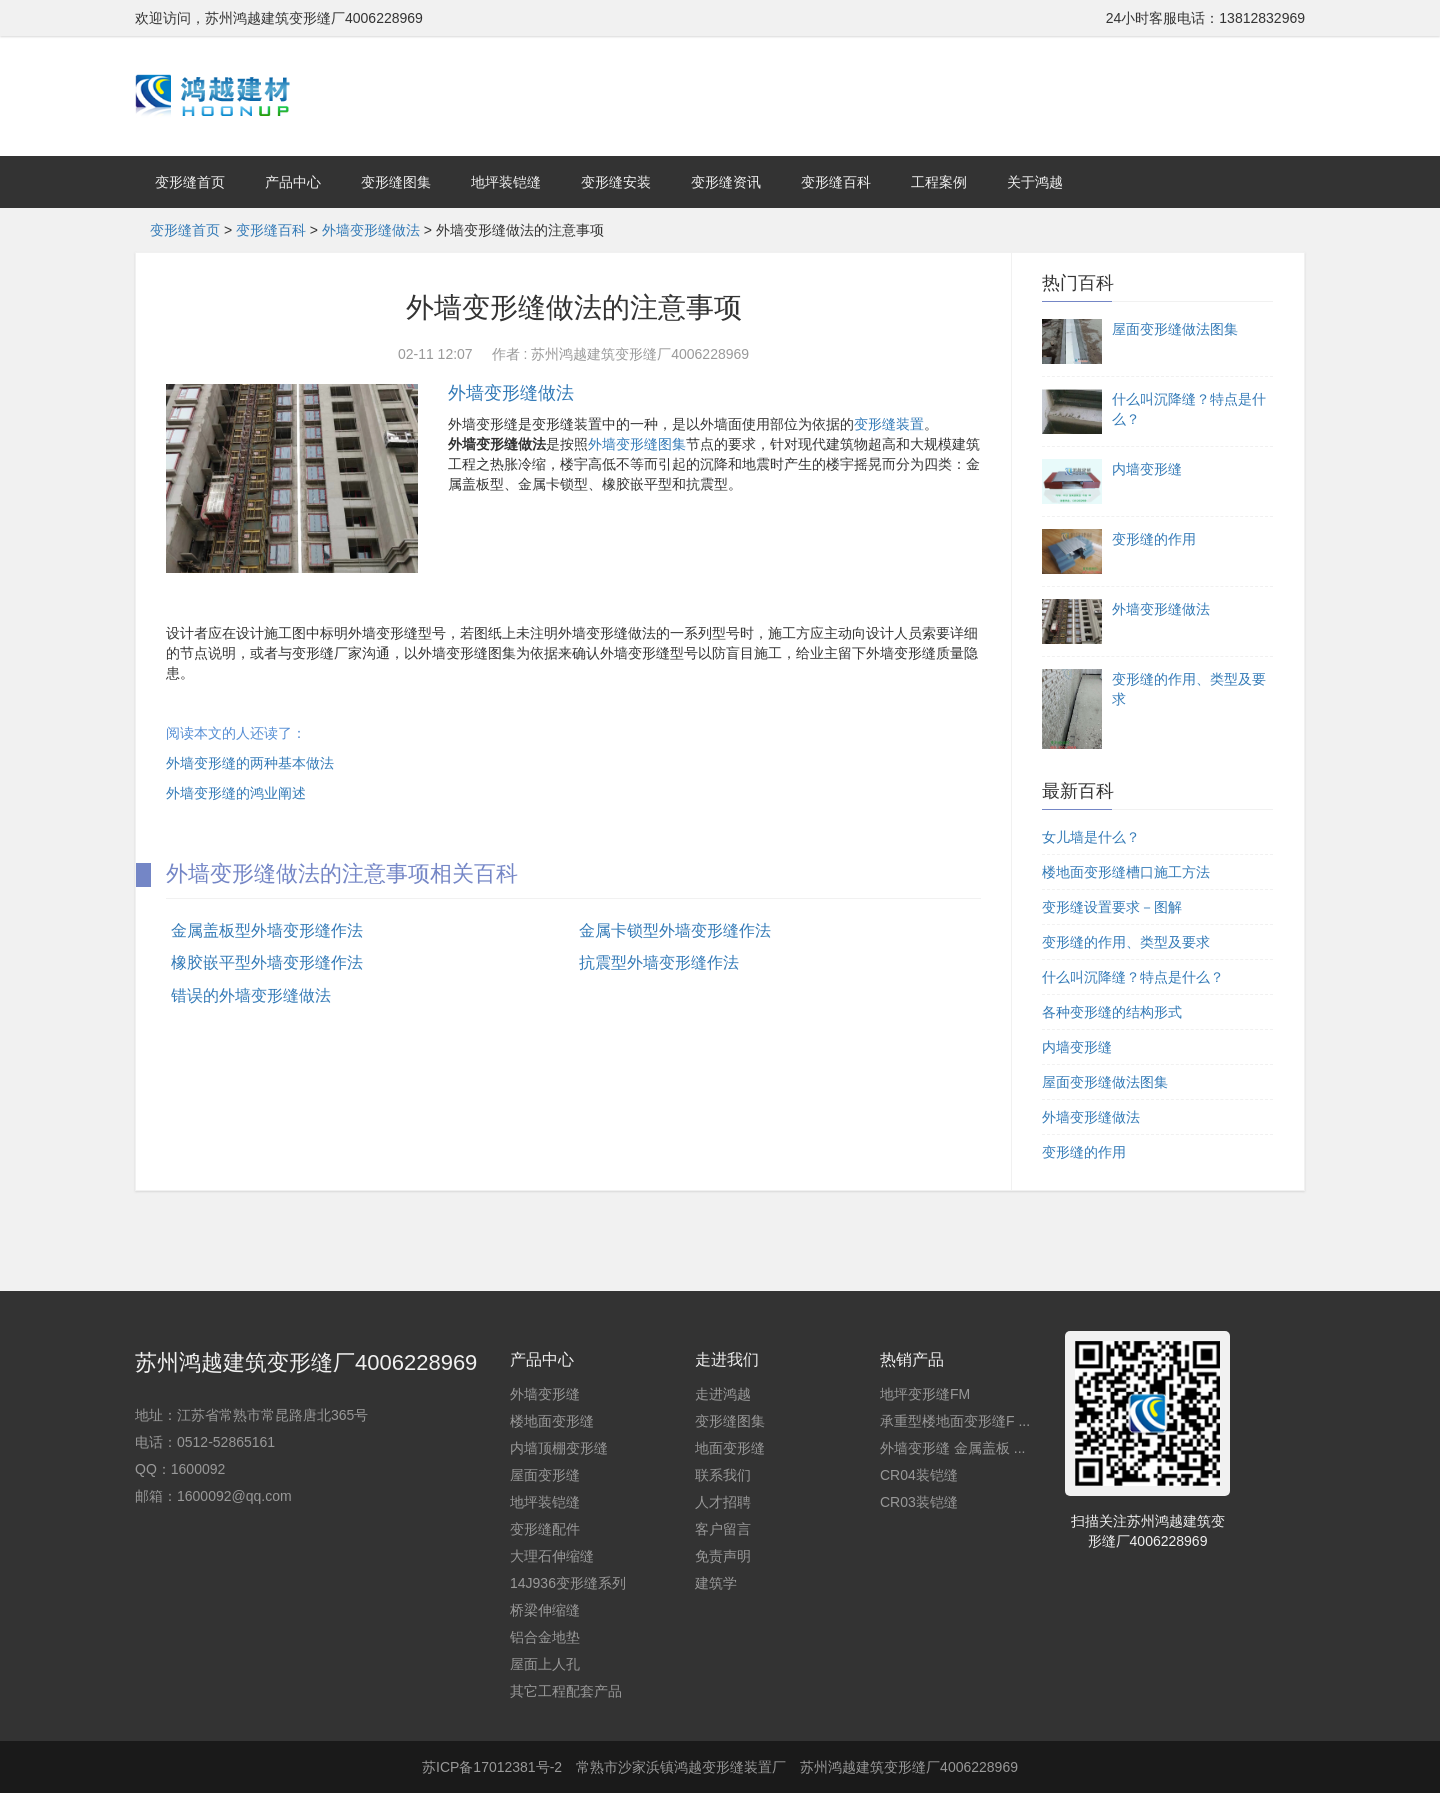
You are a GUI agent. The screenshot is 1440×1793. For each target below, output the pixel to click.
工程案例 (939, 182)
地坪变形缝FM (925, 1394)
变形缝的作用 (1084, 1152)
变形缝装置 (889, 424)
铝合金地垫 (545, 1637)
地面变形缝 (730, 1448)
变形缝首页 (190, 182)
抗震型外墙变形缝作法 (659, 962)
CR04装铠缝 (919, 1475)
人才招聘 (723, 1502)
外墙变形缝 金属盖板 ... (952, 1448)
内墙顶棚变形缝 (559, 1448)
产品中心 (293, 182)
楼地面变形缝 (552, 1421)
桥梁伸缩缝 (545, 1610)
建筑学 (716, 1583)
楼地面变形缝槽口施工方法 (1126, 872)
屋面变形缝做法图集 (1105, 1082)
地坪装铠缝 (506, 182)
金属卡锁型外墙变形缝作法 (675, 930)
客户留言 (723, 1529)
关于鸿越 (1035, 182)
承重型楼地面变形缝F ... (955, 1421)
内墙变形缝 (1077, 1047)
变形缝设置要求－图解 (1112, 907)
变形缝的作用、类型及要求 (1126, 942)
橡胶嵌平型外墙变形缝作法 (267, 962)
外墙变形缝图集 (637, 444)
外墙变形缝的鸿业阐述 (236, 793)
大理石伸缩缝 (552, 1556)
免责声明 (723, 1556)
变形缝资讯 (726, 182)
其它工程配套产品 (566, 1691)
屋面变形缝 (545, 1475)
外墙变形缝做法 (371, 230)
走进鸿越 (723, 1394)
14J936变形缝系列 (568, 1583)
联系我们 (723, 1475)
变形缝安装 (616, 182)
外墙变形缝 (545, 1394)
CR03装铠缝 (919, 1502)
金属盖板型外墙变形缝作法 (267, 930)
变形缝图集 (396, 182)
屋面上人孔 (545, 1664)
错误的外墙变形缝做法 (251, 995)
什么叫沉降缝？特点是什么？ (1133, 977)
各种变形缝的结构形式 (1112, 1012)
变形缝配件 (545, 1529)
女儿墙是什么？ (1091, 837)
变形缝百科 (836, 182)
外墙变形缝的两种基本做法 (250, 763)
